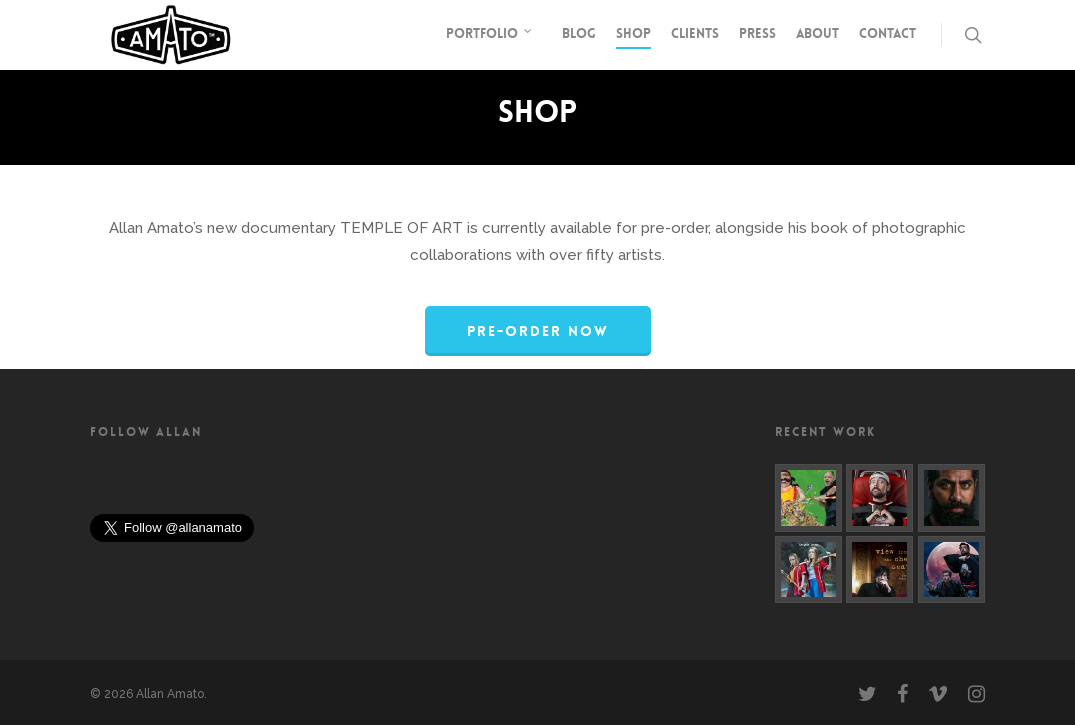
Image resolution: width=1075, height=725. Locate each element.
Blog (579, 33)
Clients (695, 33)
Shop (633, 33)
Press (757, 33)
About (817, 33)
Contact (887, 33)
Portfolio (490, 35)
